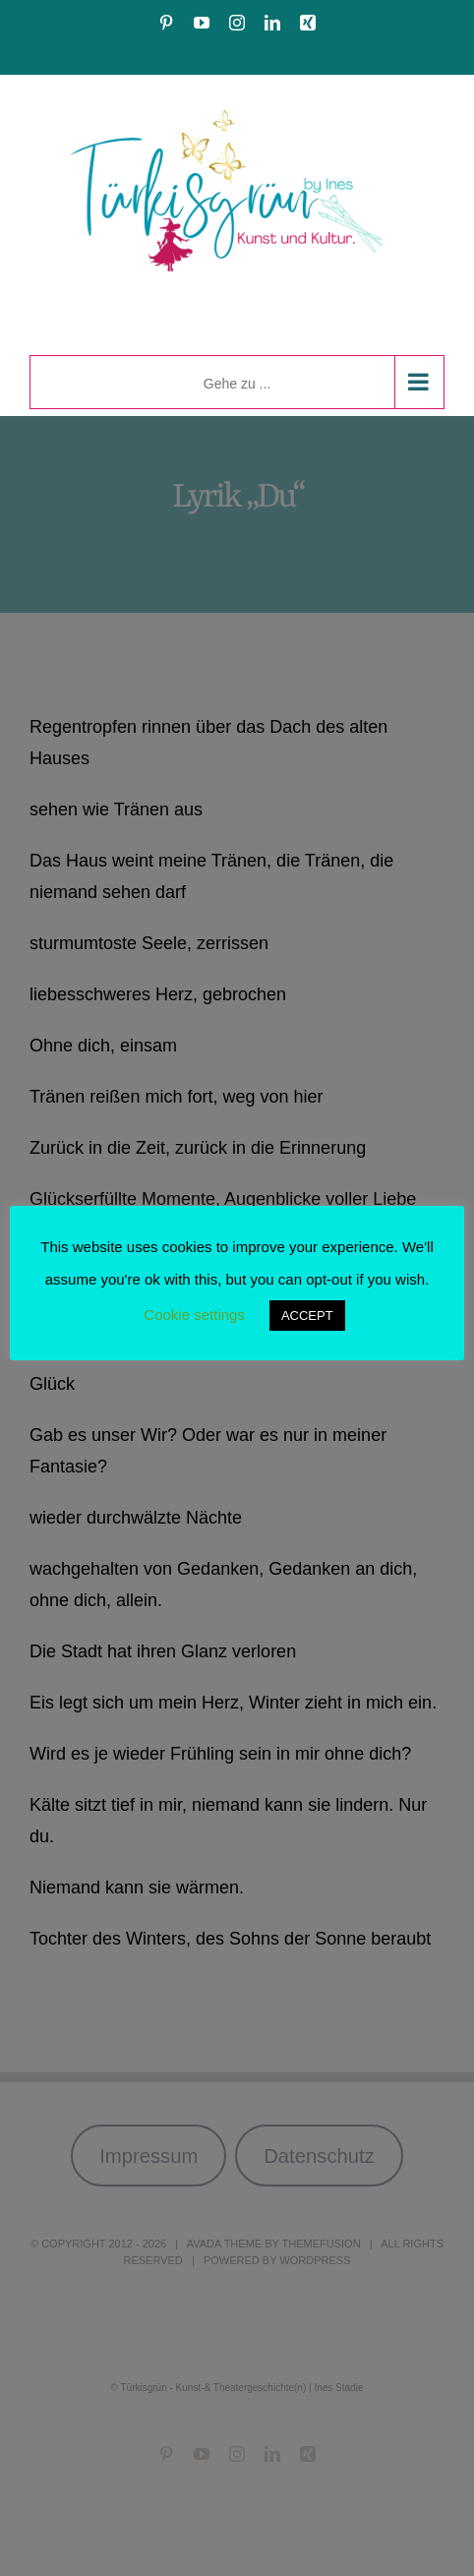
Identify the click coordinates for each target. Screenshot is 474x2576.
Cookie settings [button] (194, 1314)
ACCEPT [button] (307, 1315)
